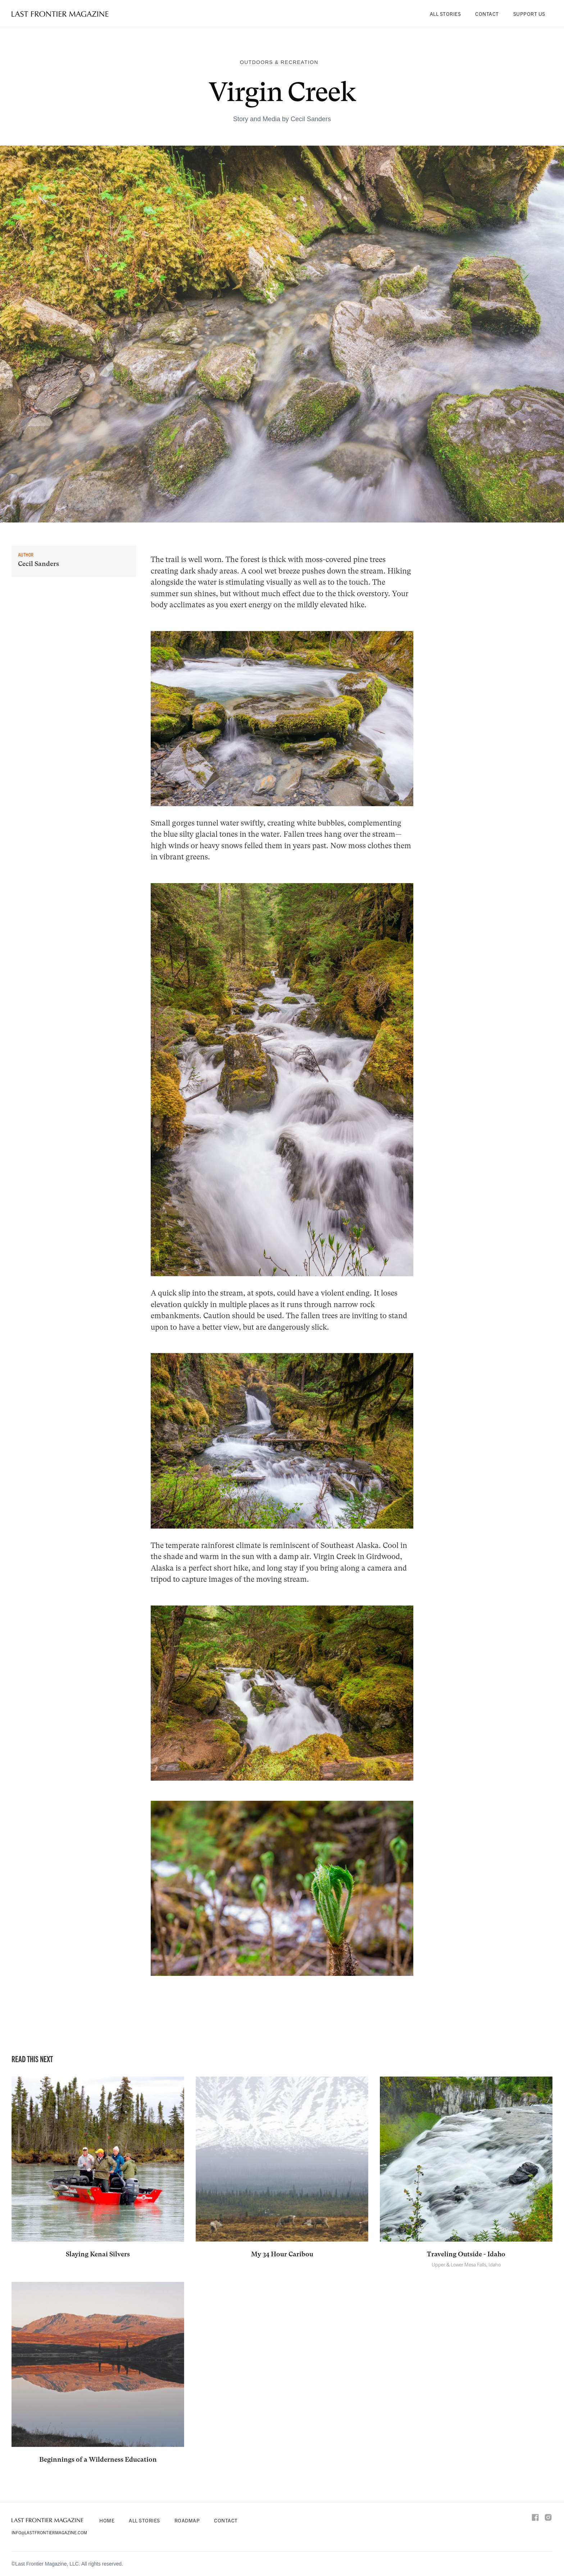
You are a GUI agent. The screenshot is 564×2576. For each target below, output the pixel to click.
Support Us (529, 13)
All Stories (445, 13)
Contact (487, 13)
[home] (60, 13)
